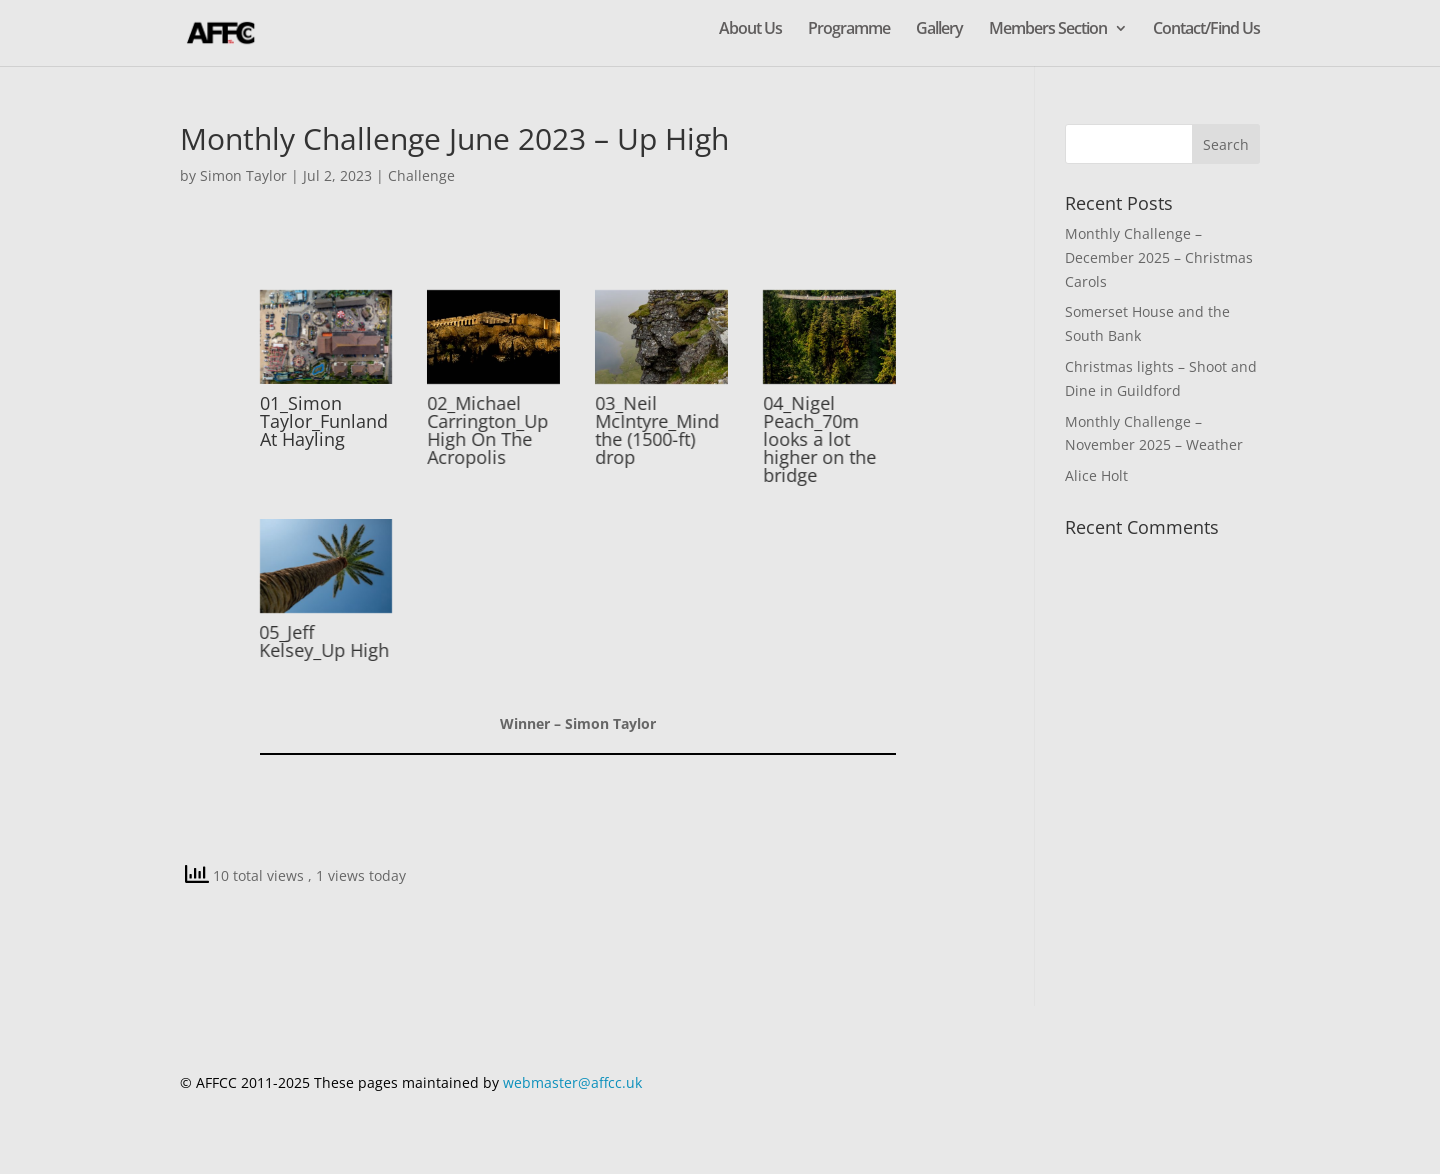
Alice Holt (1096, 475)
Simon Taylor (243, 175)
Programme (849, 30)
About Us (750, 30)
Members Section (1048, 30)
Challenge (421, 175)
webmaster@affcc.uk (572, 1082)
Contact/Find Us (1206, 30)
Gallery (939, 30)
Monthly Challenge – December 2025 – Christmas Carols (1159, 257)
